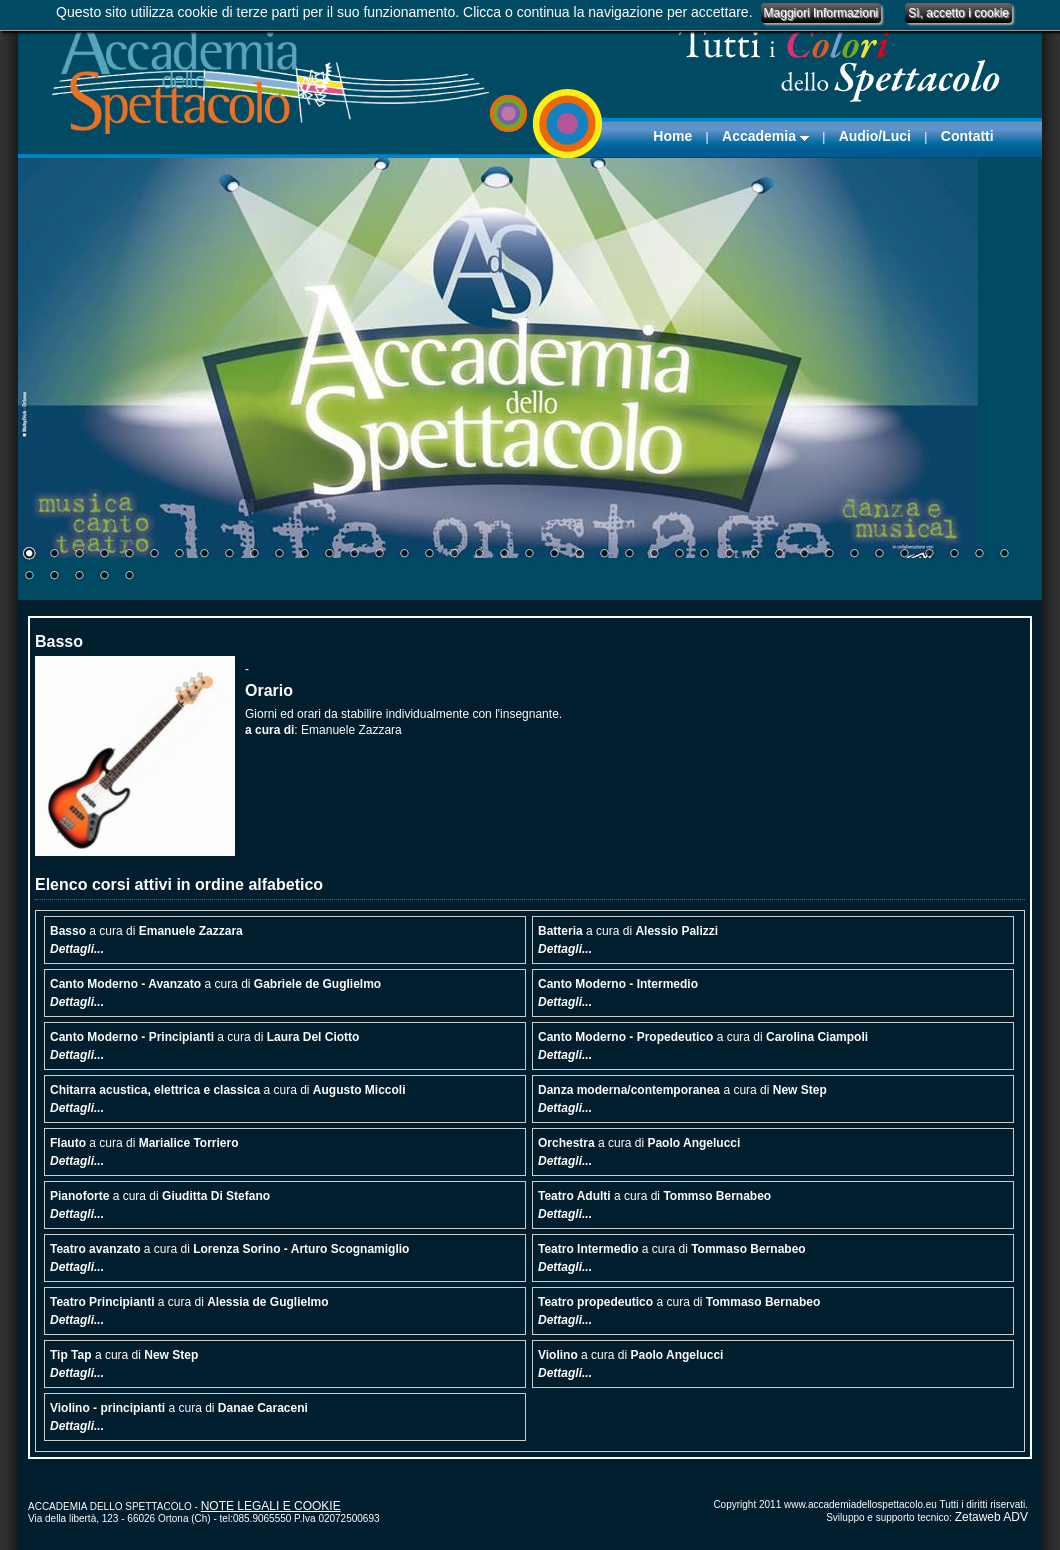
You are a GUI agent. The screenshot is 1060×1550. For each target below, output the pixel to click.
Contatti (967, 136)
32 (804, 555)
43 (79, 577)
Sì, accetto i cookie (958, 13)
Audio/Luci (875, 136)
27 (679, 555)
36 (904, 555)
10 (254, 555)
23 (579, 555)
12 (304, 555)
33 (829, 555)
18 (454, 555)
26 (654, 555)
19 (479, 555)
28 (704, 555)
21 (529, 555)
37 (929, 555)
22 (554, 555)
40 (1004, 555)
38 (954, 555)
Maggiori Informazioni (821, 13)
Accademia (765, 136)
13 (329, 555)
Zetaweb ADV (991, 1517)
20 (504, 555)
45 (129, 577)
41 (29, 577)
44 (104, 577)
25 (629, 555)
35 (879, 555)
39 (979, 555)
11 (279, 555)
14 (354, 555)
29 (729, 555)
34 (854, 555)
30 (754, 555)
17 (429, 555)
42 (54, 577)
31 (779, 555)
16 (404, 555)
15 (379, 555)
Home (672, 136)
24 (604, 555)
